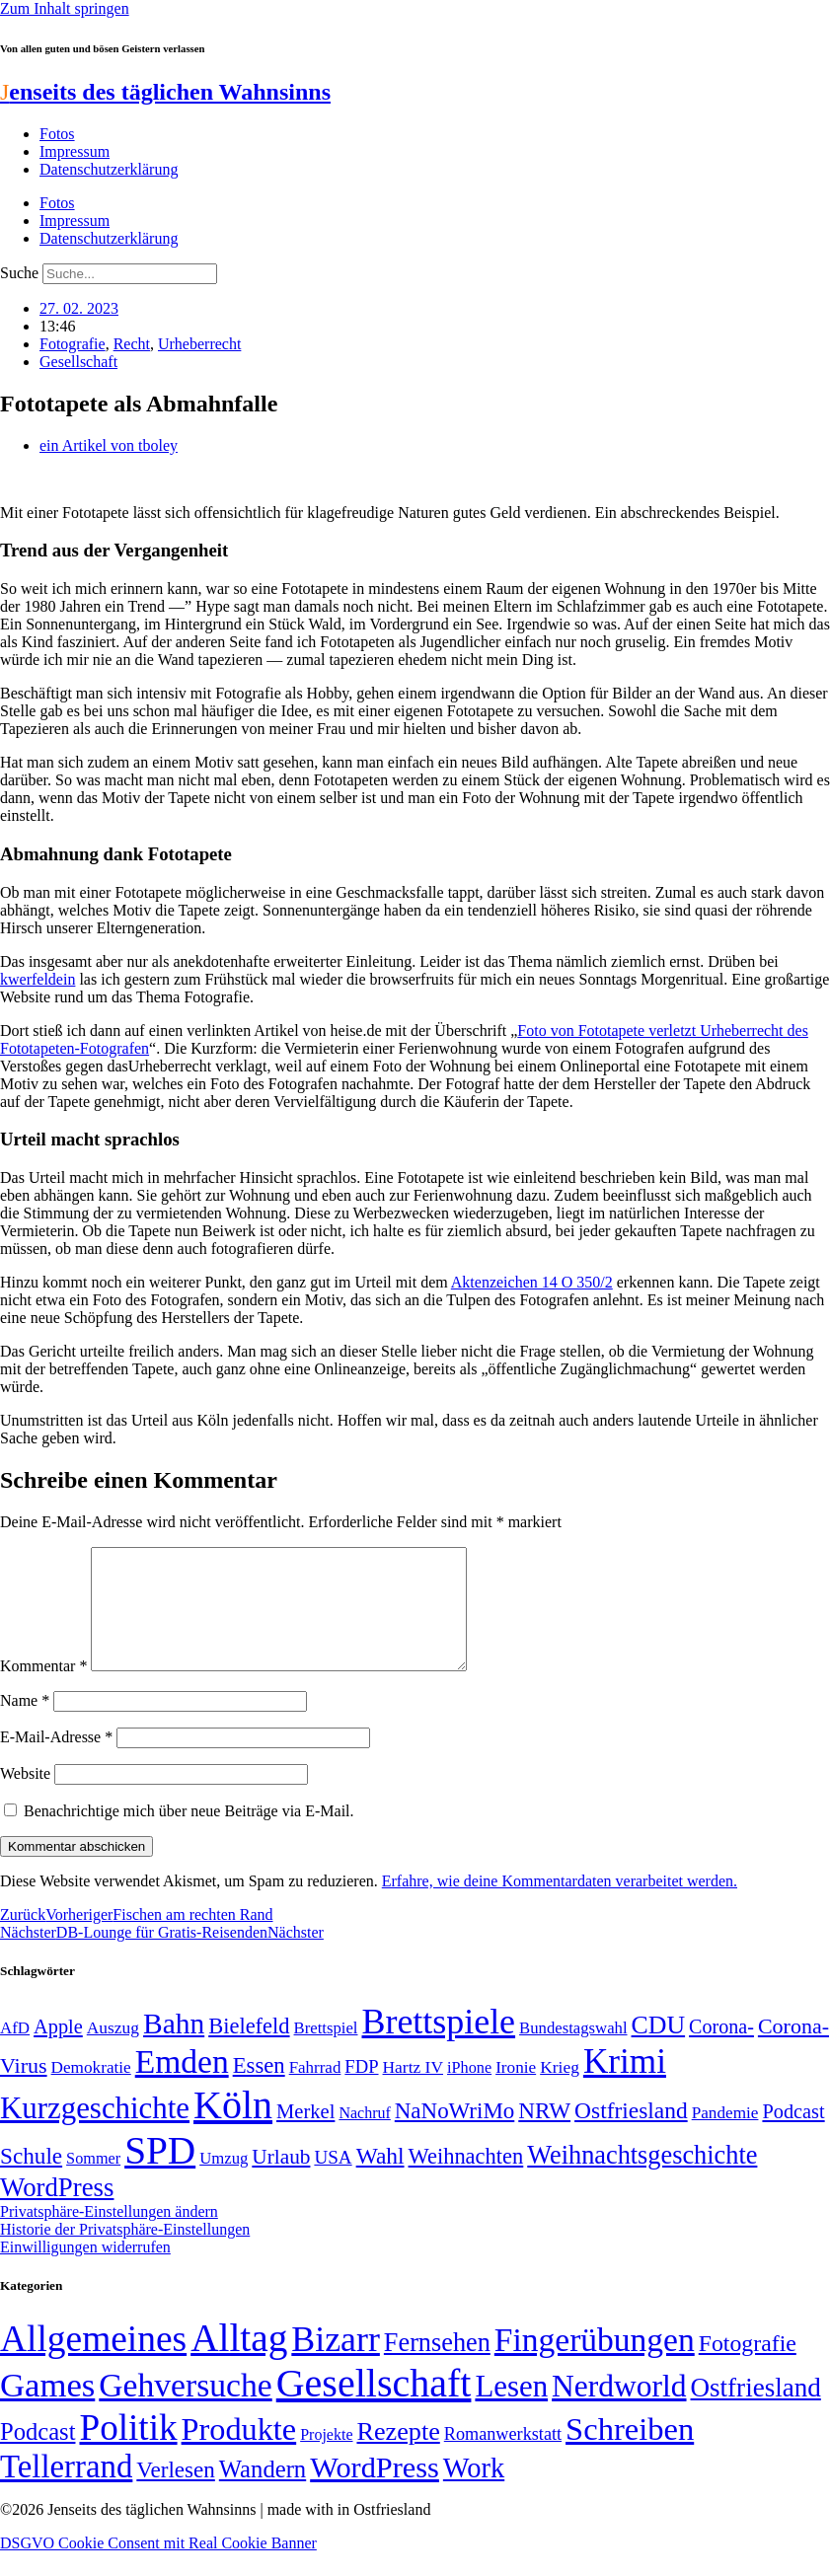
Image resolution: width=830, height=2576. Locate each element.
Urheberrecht (199, 343)
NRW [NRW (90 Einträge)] (544, 2134)
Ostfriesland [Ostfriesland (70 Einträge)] (756, 2411)
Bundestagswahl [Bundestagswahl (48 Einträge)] (573, 2051)
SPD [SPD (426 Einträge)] (159, 2174)
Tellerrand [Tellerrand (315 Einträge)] (66, 2490)
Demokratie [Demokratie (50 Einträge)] (91, 2091)
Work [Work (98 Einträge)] (473, 2491)
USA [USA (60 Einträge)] (332, 2181)
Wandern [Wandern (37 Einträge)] (262, 2492)
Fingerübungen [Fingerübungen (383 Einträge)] (594, 2363)
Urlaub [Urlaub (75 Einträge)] (281, 2180)
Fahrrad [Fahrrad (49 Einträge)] (315, 2091)
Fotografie (72, 343)
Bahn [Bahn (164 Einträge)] (173, 2047)
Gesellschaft (78, 361)
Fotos (57, 133)
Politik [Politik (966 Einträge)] (128, 2451)
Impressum (74, 151)
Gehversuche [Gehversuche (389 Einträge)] (185, 2409)
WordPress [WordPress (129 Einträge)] (56, 2211)
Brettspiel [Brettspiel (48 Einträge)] (326, 2051)
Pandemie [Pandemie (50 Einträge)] (725, 2136)
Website (25, 1797)
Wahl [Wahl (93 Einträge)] (380, 2179)
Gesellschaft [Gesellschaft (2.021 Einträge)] (374, 2407)
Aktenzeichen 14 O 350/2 (532, 1282)
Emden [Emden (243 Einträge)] (182, 2085)
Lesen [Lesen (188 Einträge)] (511, 2409)
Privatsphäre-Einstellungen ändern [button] (109, 2235)
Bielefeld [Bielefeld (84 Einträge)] (248, 2049)
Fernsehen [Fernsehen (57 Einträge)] (437, 2366)
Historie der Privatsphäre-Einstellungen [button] (125, 2253)
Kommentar (43, 1689)
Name (24, 1724)
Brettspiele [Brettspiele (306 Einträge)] (439, 2045)
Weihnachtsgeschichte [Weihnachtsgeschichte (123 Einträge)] (642, 2179)
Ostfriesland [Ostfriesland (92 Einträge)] (631, 2134)
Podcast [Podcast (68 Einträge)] (793, 2135)
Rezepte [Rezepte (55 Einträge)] (397, 2455)
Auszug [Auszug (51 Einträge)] (113, 2051)
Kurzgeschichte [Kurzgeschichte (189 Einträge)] (94, 2131)
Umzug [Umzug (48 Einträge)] (223, 2181)
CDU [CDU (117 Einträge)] (659, 2048)
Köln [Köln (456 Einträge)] (232, 2128)
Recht (131, 343)
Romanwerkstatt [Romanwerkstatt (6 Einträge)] (503, 2457)
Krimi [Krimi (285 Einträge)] (624, 2085)
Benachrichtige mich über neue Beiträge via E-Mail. (189, 1834)
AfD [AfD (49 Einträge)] (15, 2051)
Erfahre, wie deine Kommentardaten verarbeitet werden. (559, 1904)
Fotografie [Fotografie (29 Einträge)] (747, 2367)
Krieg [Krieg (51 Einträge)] (559, 2090)
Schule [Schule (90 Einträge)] (31, 2179)
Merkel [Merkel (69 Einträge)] (305, 2135)
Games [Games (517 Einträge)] (47, 2409)
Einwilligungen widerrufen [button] (85, 2270)
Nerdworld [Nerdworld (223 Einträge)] (619, 2409)
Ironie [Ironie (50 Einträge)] (515, 2091)
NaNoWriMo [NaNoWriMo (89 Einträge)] (454, 2134)
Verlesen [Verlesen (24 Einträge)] (175, 2493)
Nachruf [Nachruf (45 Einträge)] (364, 2136)
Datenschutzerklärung (108, 169)
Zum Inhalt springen (64, 8)
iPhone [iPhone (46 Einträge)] (469, 2091)
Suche (19, 272)
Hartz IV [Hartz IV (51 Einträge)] (413, 2090)
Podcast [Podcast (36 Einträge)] (37, 2455)
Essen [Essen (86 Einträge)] (259, 2089)
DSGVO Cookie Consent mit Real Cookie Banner (158, 2566)
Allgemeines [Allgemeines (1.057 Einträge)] (93, 2362)
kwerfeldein (37, 979)
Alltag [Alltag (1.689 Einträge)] (238, 2361)
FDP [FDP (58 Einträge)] (361, 2090)
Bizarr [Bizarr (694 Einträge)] (335, 2363)
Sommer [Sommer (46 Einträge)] (93, 2182)
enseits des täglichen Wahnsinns (165, 92)
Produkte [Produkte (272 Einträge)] (239, 2452)
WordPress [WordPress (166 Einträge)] (374, 2491)
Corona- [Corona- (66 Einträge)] (721, 2050)
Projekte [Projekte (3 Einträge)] (326, 2458)
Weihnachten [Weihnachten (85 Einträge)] (466, 2180)
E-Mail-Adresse (56, 1760)
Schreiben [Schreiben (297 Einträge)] (630, 2452)
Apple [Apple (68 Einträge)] (58, 2050)
